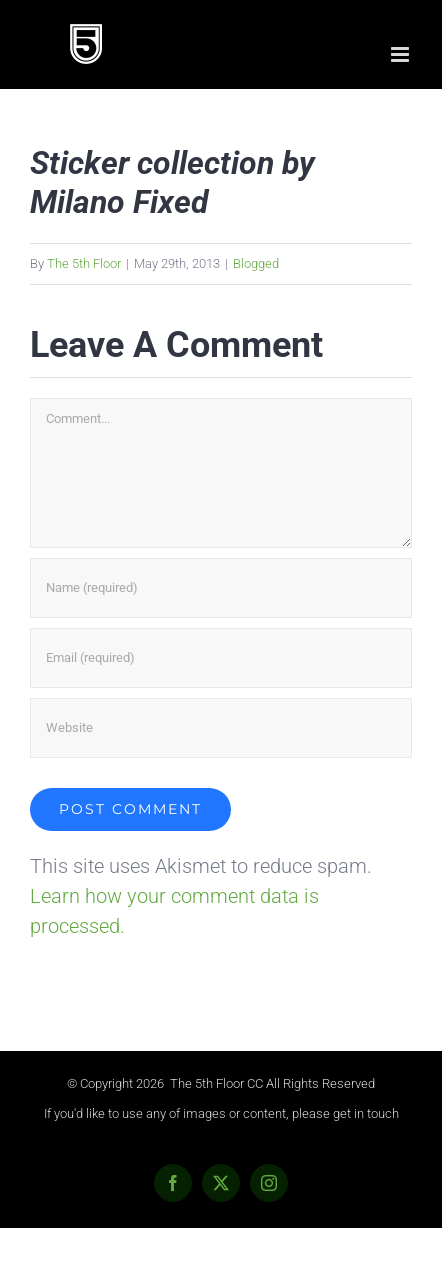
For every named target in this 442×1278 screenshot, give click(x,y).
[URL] (221, 728)
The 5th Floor (84, 263)
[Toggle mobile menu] (401, 54)
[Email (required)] (221, 658)
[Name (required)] (221, 588)
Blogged (256, 263)
